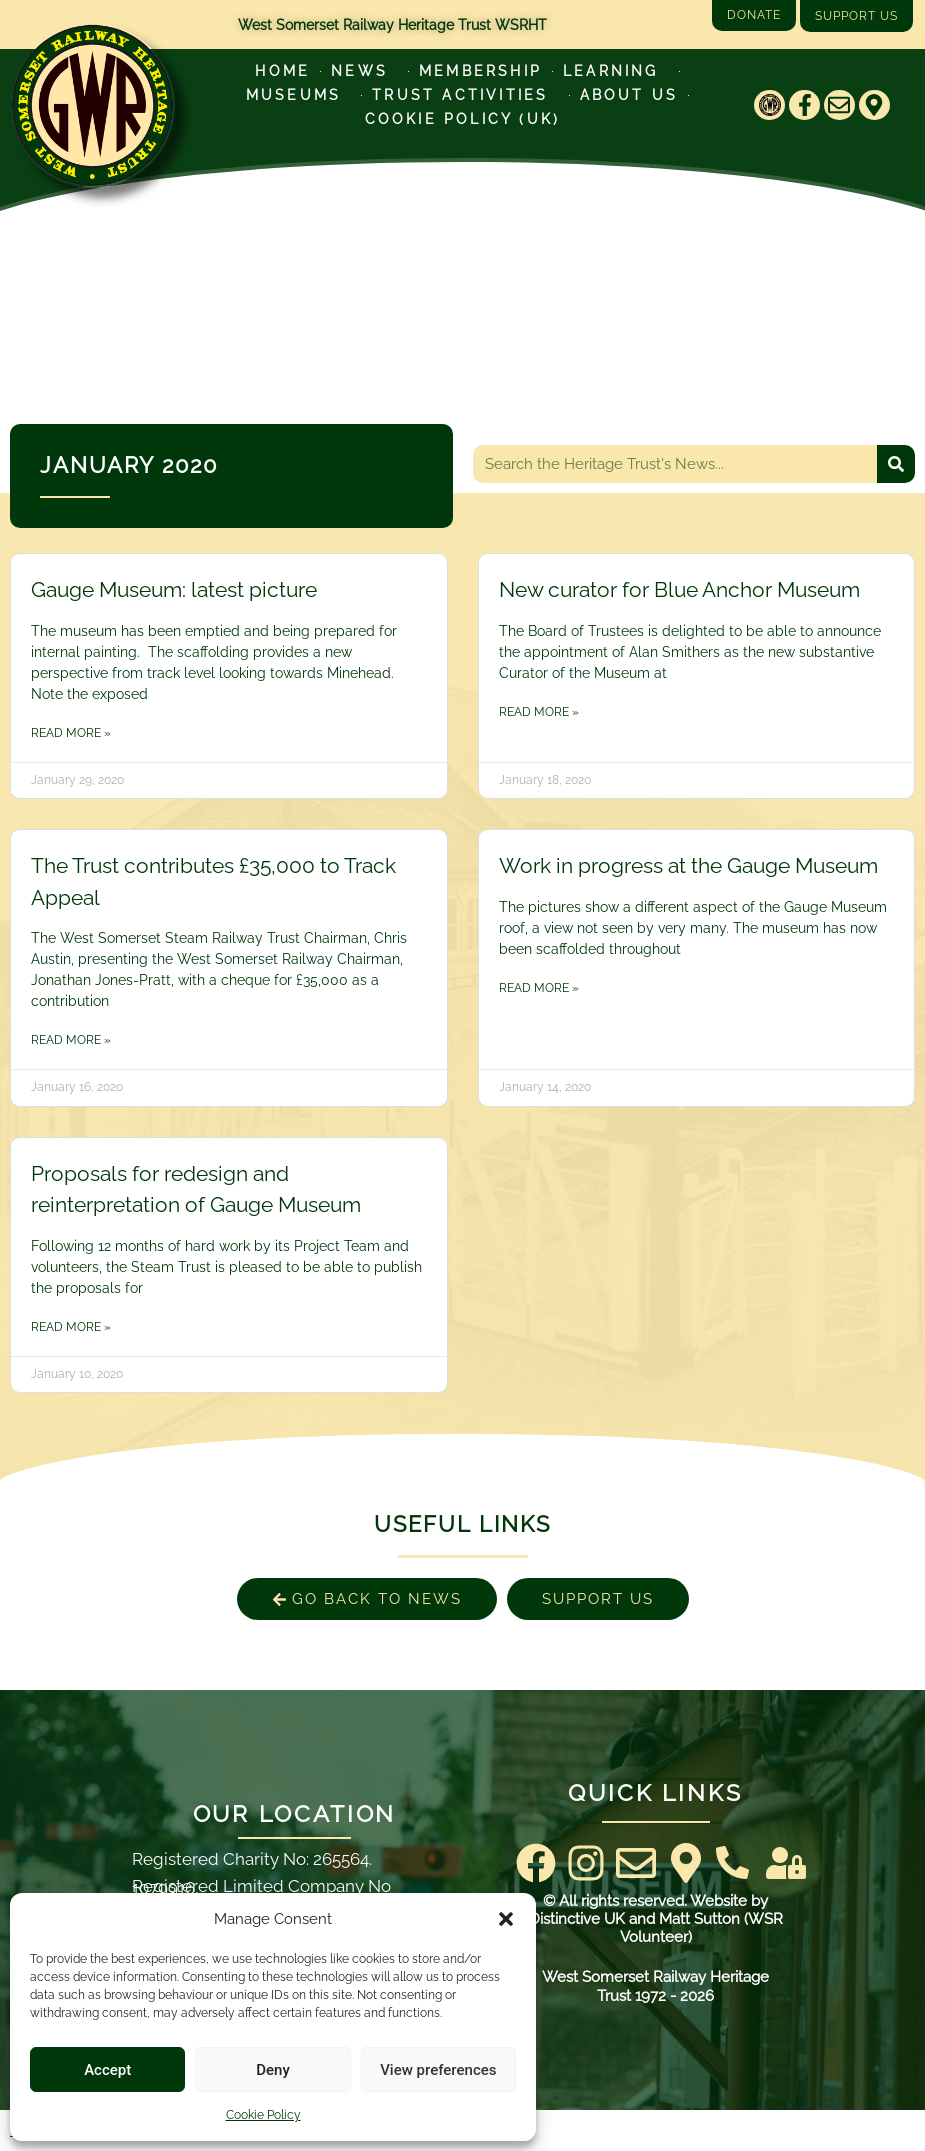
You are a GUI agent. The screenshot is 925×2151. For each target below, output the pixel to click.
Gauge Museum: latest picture (174, 589)
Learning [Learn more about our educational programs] (616, 71)
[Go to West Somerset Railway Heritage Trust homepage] (92, 105)
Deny (273, 2070)
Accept (107, 2070)
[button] (506, 1919)
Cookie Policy (263, 2115)
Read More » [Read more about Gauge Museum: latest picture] (71, 733)
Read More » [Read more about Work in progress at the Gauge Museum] (539, 988)
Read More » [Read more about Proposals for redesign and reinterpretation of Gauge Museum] (71, 1327)
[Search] (896, 464)
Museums (298, 95)
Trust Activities (465, 95)
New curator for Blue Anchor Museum (679, 589)
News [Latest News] (364, 71)
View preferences (438, 2070)
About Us (629, 95)
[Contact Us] (732, 1862)
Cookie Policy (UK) (463, 119)
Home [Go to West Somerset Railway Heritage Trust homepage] (282, 71)
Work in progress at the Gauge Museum (688, 865)
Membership (480, 71)
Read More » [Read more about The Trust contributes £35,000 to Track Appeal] (71, 1040)
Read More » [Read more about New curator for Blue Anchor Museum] (539, 712)
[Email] (839, 105)
